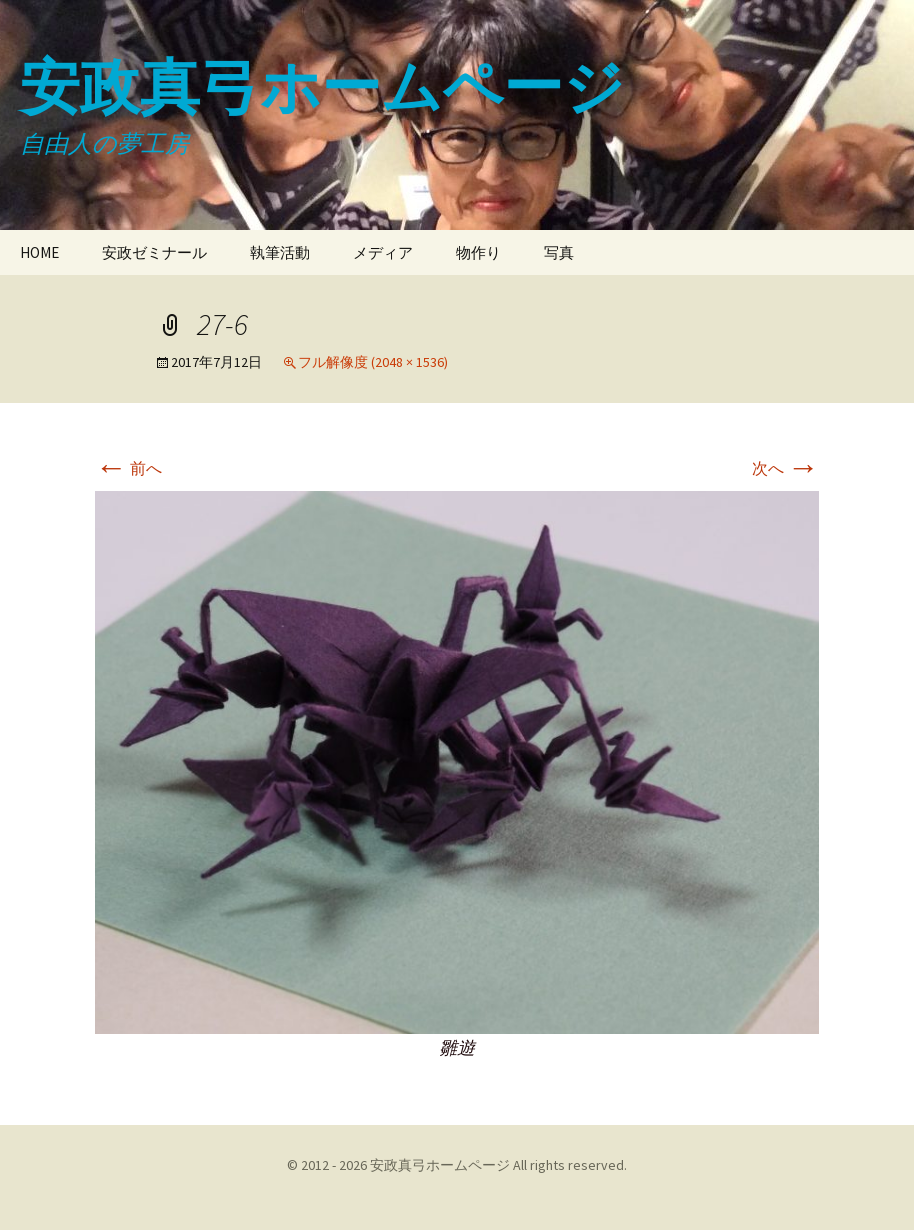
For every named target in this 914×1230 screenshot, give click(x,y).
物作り (478, 252)
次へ (785, 468)
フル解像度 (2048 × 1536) (373, 362)
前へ (128, 468)
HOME (39, 252)
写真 (559, 252)
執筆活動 (280, 252)
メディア (383, 252)
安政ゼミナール (154, 252)
